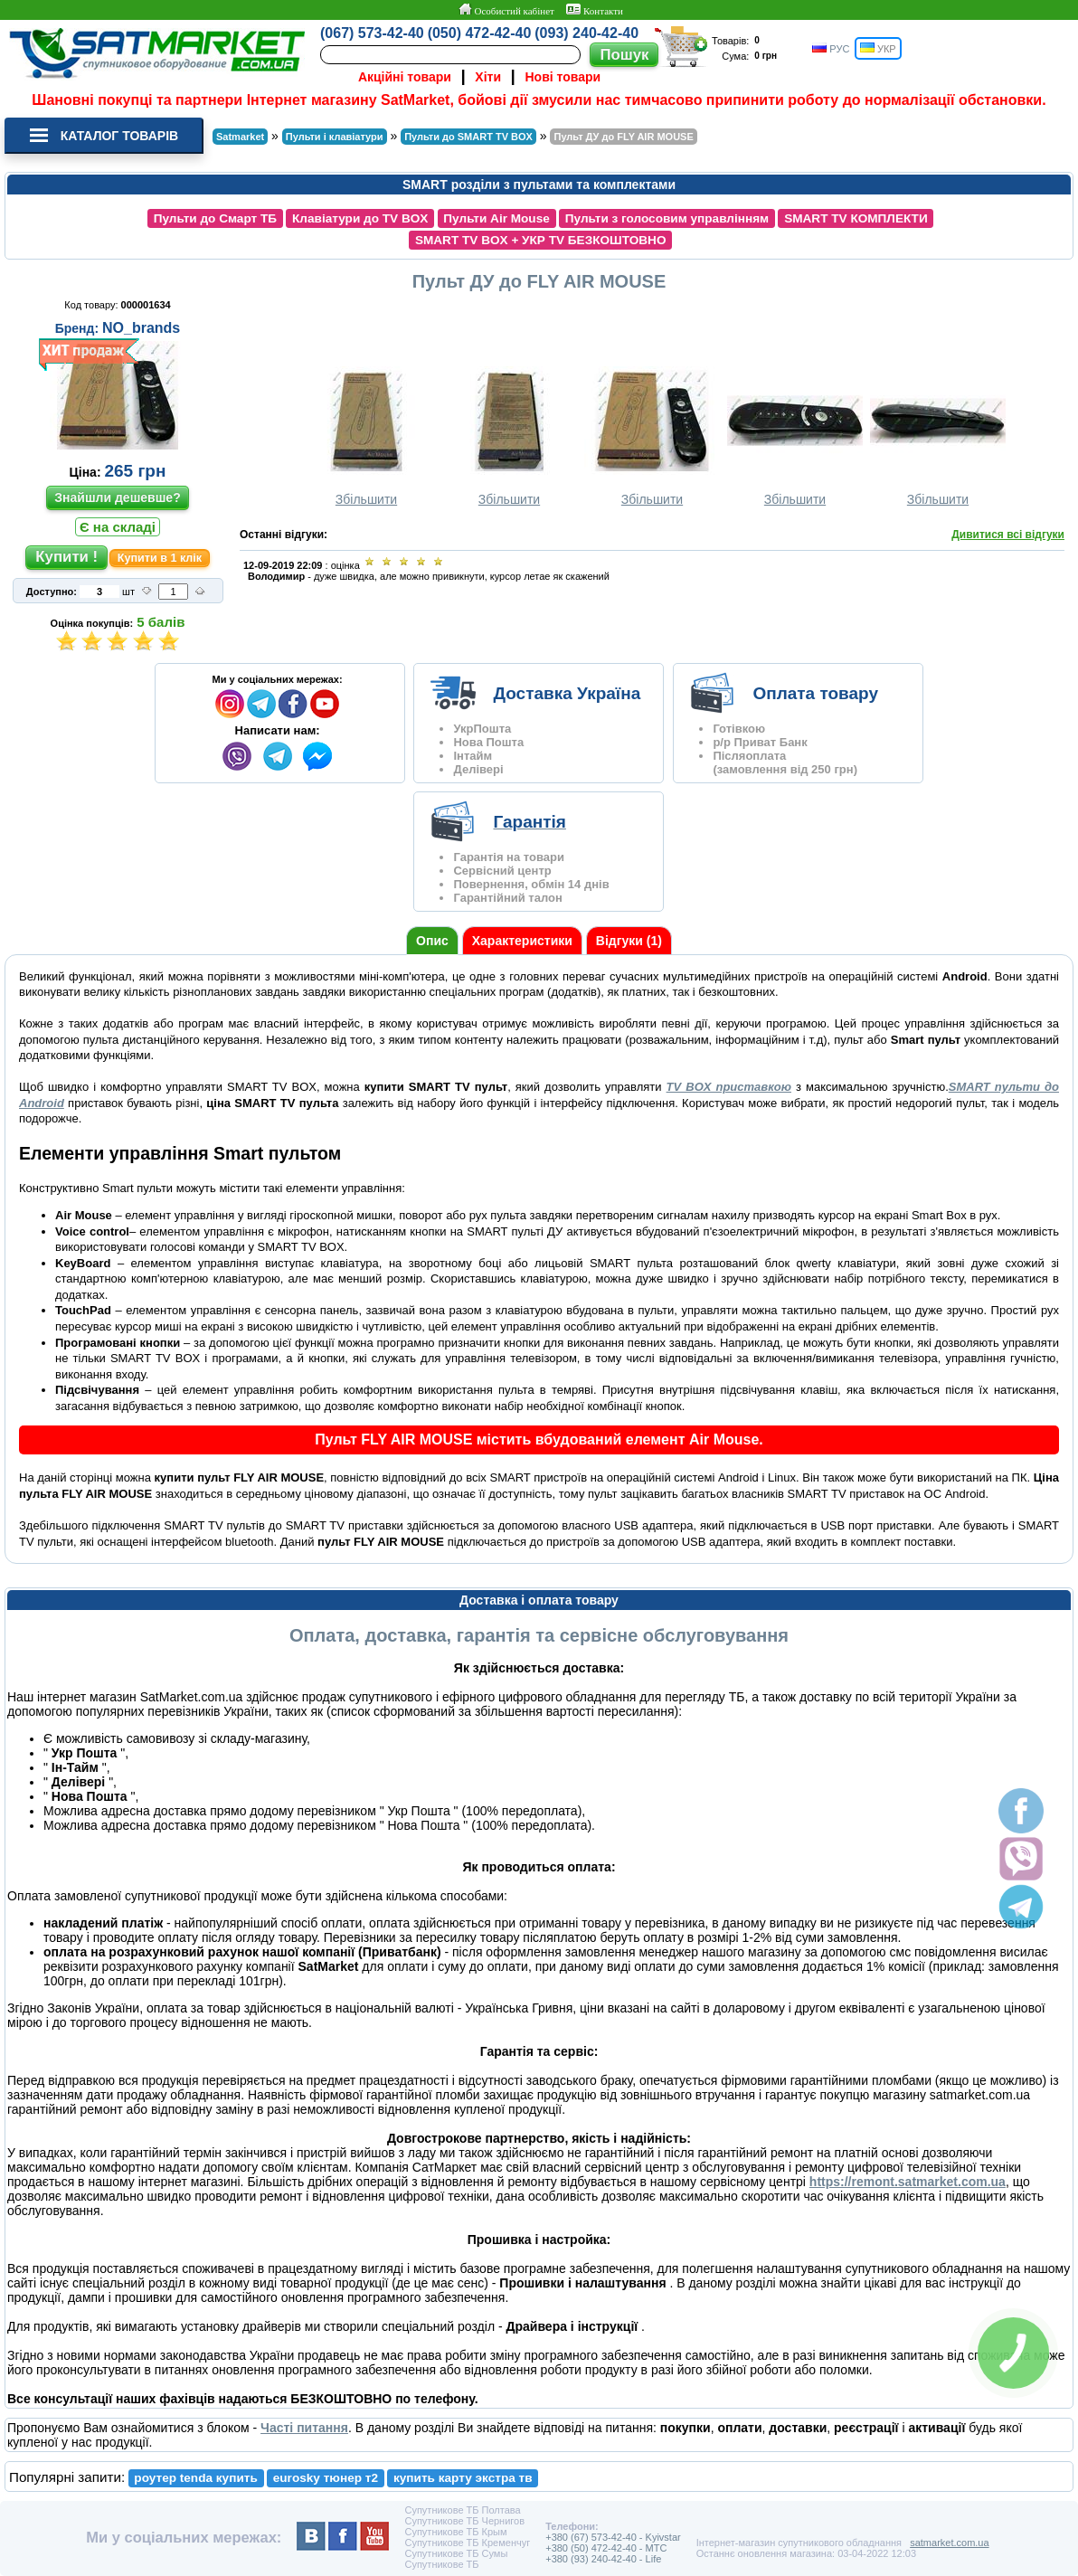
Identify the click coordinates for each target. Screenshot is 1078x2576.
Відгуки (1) (629, 940)
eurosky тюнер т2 (325, 2478)
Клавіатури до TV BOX (360, 218)
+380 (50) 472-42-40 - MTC (606, 2548)
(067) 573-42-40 (372, 33)
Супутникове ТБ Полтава (462, 2510)
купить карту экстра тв (463, 2478)
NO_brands (141, 328)
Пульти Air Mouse (496, 218)
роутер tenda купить (195, 2478)
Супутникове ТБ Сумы (455, 2553)
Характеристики (522, 940)
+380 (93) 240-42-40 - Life (603, 2558)
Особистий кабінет (506, 10)
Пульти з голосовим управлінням (667, 218)
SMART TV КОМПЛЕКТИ (856, 218)
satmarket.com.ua (949, 2542)
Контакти (594, 10)
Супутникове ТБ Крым (455, 2531)
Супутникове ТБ (441, 2564)
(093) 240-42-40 (586, 33)
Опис (432, 940)
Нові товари (563, 77)
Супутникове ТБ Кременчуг (467, 2542)
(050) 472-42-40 (480, 33)
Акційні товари (404, 77)
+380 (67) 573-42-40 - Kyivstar (613, 2537)
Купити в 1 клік (160, 558)
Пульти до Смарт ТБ (215, 218)
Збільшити (366, 436)
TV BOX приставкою (729, 1087)
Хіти (488, 77)
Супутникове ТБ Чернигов (464, 2520)
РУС (830, 48)
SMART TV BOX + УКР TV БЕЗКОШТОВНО (541, 240)
